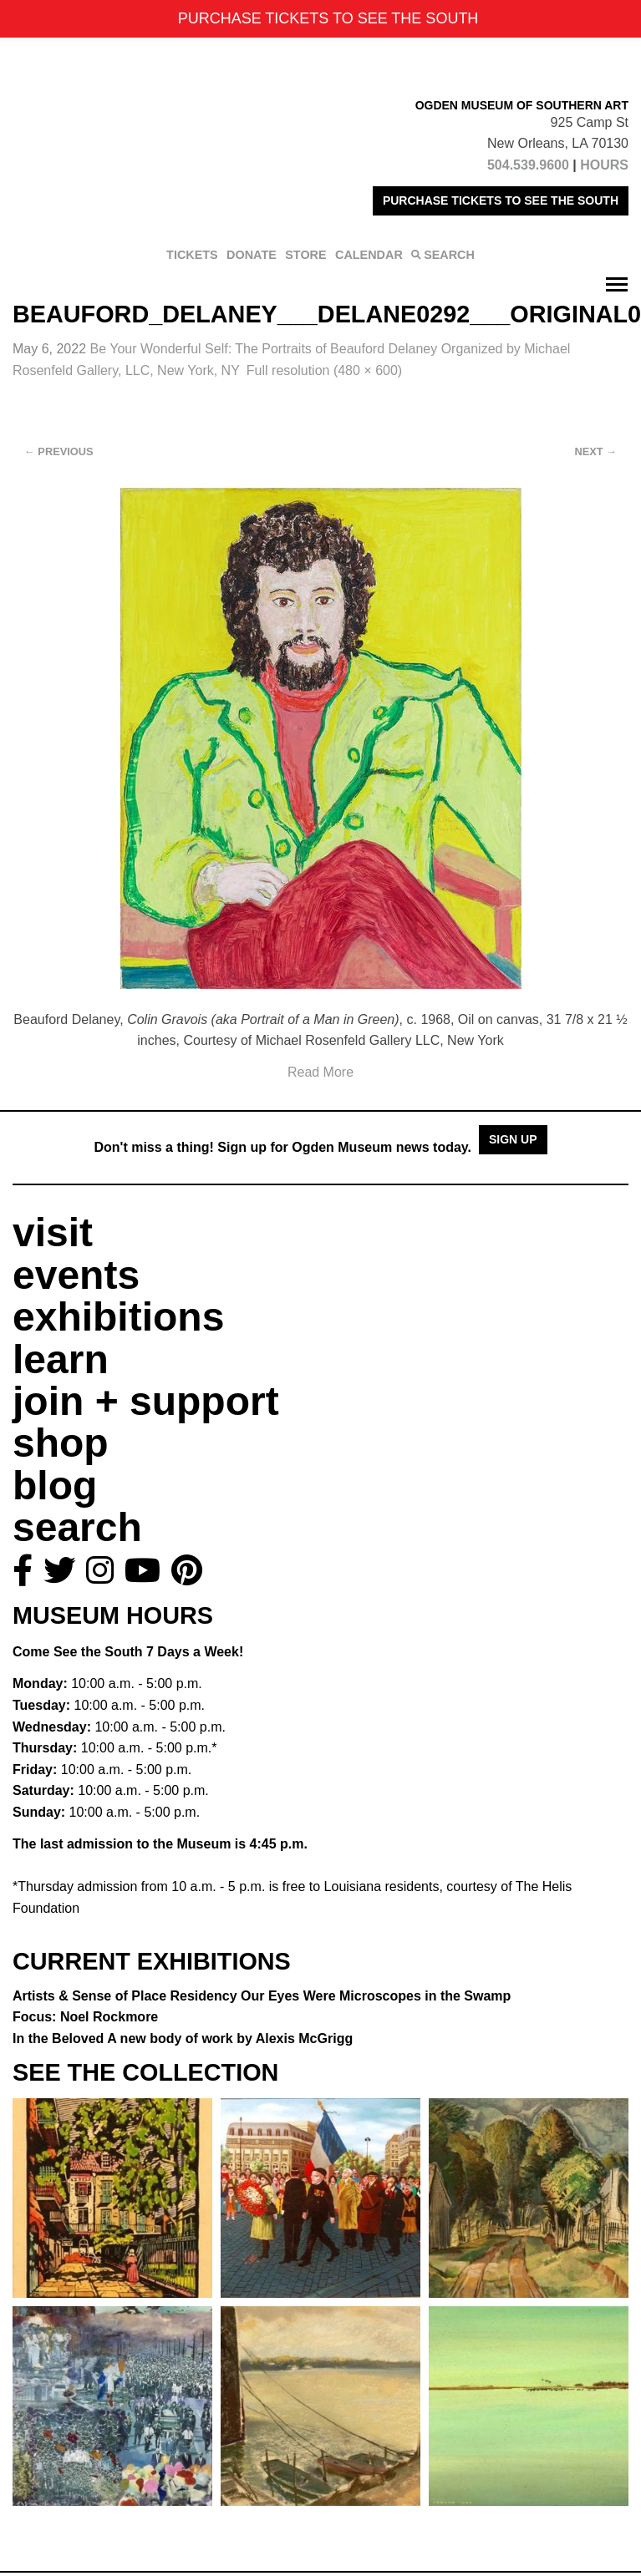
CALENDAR (369, 254)
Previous (59, 451)
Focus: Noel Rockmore (85, 2017)
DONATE (251, 254)
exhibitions (118, 1317)
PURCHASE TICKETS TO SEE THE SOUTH (500, 200)
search (77, 1527)
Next (596, 451)
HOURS (604, 165)
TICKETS (192, 254)
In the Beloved (183, 2038)
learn (61, 1359)
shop (61, 1443)
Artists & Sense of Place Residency (262, 1996)
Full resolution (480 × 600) (324, 370)
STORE (305, 254)
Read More (320, 1072)
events (76, 1275)
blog (55, 1485)
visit (53, 1232)
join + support (146, 1401)
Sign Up (513, 1139)
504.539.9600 (528, 165)
